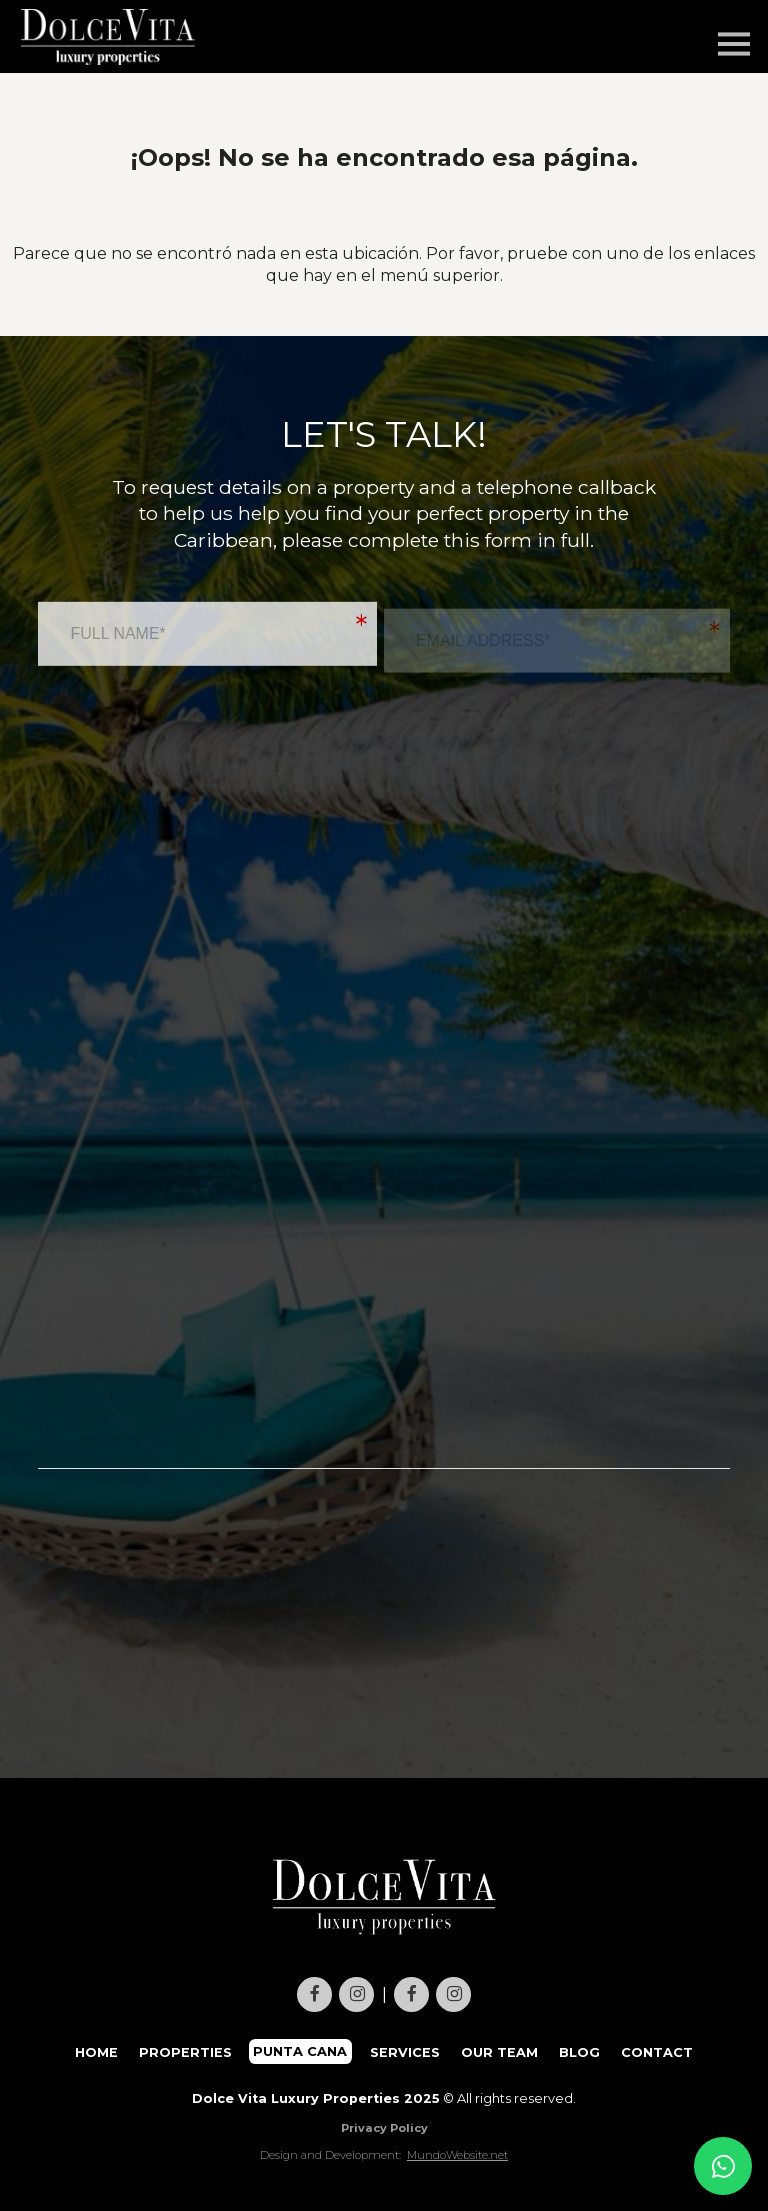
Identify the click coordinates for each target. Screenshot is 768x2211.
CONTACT (657, 2051)
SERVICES (405, 2051)
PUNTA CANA (301, 2051)
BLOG (579, 2051)
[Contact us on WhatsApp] (723, 2166)
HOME (96, 2051)
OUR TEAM (499, 2051)
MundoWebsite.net (457, 2155)
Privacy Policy (384, 2128)
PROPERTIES (185, 2051)
